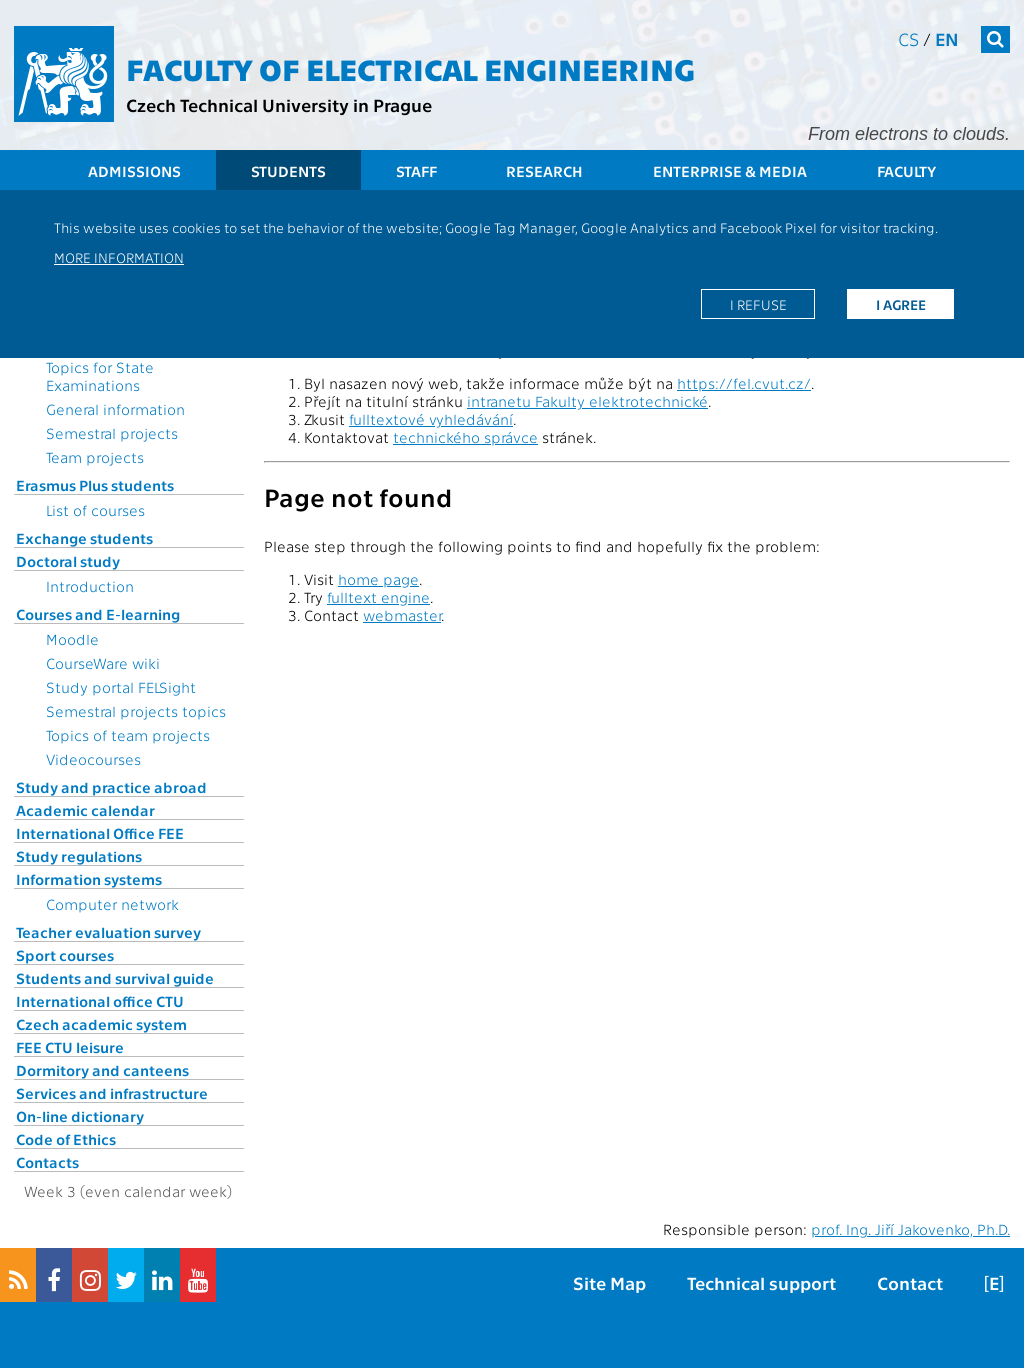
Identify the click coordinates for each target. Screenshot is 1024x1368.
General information (115, 409)
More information (119, 257)
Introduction (90, 586)
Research (544, 171)
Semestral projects (112, 433)
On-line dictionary (80, 1116)
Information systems (89, 879)
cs (908, 38)
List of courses (95, 510)
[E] (994, 1282)
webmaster (402, 615)
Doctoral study (68, 561)
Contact (910, 1282)
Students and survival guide (115, 978)
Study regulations (79, 856)
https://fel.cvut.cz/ (744, 383)
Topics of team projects (128, 735)
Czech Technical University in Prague (279, 104)
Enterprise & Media (730, 171)
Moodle (72, 639)
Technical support (761, 1282)
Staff (416, 171)
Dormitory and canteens (102, 1070)
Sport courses (65, 955)
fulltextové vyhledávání (431, 419)
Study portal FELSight (121, 687)
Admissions (134, 171)
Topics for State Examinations (100, 376)
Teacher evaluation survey (108, 932)
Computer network (112, 904)
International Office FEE (100, 833)
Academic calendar (85, 810)
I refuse (758, 304)
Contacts (47, 1162)
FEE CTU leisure (70, 1047)
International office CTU (100, 1001)
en (947, 38)
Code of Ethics (66, 1139)
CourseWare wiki (103, 663)
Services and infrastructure (112, 1093)
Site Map (609, 1282)
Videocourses (93, 759)
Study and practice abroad (111, 787)
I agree (901, 304)
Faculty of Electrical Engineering (410, 68)
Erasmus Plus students (95, 485)
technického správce (465, 437)
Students (288, 171)
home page (378, 579)
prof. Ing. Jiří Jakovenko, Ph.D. (910, 1229)
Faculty (906, 171)
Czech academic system (101, 1024)
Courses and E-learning (98, 614)
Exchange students (84, 538)
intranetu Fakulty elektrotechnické (587, 401)
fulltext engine (378, 597)
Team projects (95, 457)
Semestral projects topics (136, 711)
